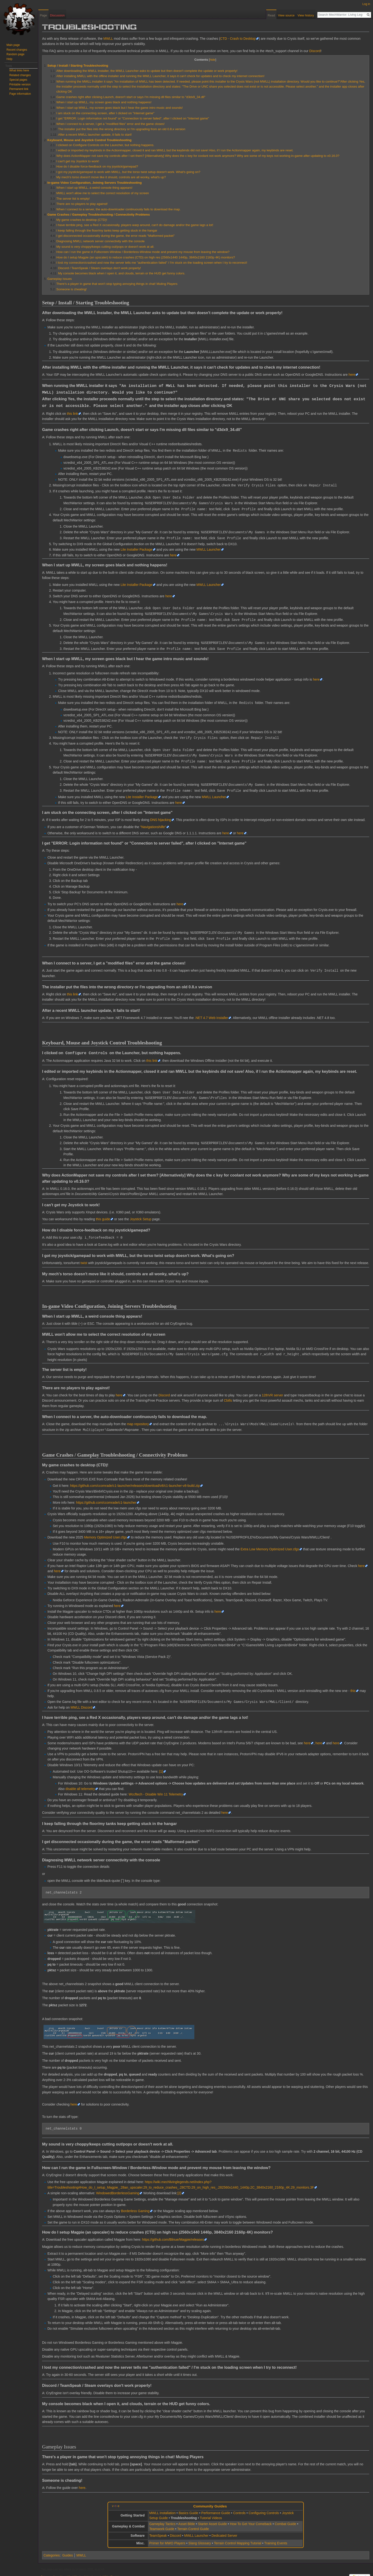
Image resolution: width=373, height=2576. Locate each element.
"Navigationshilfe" (153, 820)
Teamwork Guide (161, 2519)
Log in (366, 4)
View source (286, 15)
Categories (52, 2546)
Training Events (275, 2534)
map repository (138, 1415)
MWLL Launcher (208, 546)
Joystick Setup (140, 1211)
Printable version (19, 84)
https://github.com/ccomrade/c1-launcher (106, 1493)
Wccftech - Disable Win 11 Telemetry (156, 1785)
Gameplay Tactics (162, 2514)
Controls (239, 2503)
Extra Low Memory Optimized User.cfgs (269, 1540)
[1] (161, 1762)
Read (271, 15)
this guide (103, 1211)
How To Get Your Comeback (251, 2514)
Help (9, 59)
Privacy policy (49, 2567)
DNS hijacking (160, 813)
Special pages (18, 79)
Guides (67, 2546)
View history (306, 15)
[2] (179, 2183)
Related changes (20, 75)
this (353, 1681)
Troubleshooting (184, 2508)
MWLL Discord (81, 1698)
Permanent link (18, 89)
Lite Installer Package (136, 546)
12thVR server (272, 1386)
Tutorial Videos (211, 2508)
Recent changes (16, 49)
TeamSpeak (158, 2526)
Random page (15, 54)
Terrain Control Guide (193, 2519)
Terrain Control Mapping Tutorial (237, 2534)
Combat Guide (285, 2514)
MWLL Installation (162, 2503)
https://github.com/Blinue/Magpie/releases (173, 2230)
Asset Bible (186, 2514)
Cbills (228, 1392)
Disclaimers (117, 2567)
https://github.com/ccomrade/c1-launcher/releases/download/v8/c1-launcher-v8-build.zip (135, 1476)
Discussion (57, 15)
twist (84, 1254)
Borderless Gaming (135, 2201)
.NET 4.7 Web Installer (211, 1011)
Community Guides (210, 2497)
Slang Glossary (199, 2534)
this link (72, 412)
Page (43, 15)
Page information (20, 93)
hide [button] (212, 59)
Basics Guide (188, 2503)
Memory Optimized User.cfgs (105, 1528)
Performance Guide (215, 2503)
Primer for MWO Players (167, 2534)
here (351, 374)
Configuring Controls (264, 2503)
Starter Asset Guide (212, 2514)
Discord (314, 51)
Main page (13, 45)
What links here (19, 70)
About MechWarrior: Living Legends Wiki (84, 2567)
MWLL (108, 38)
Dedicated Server (224, 2526)
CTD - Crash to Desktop (237, 38)
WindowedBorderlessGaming (117, 2183)
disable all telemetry (80, 1779)
